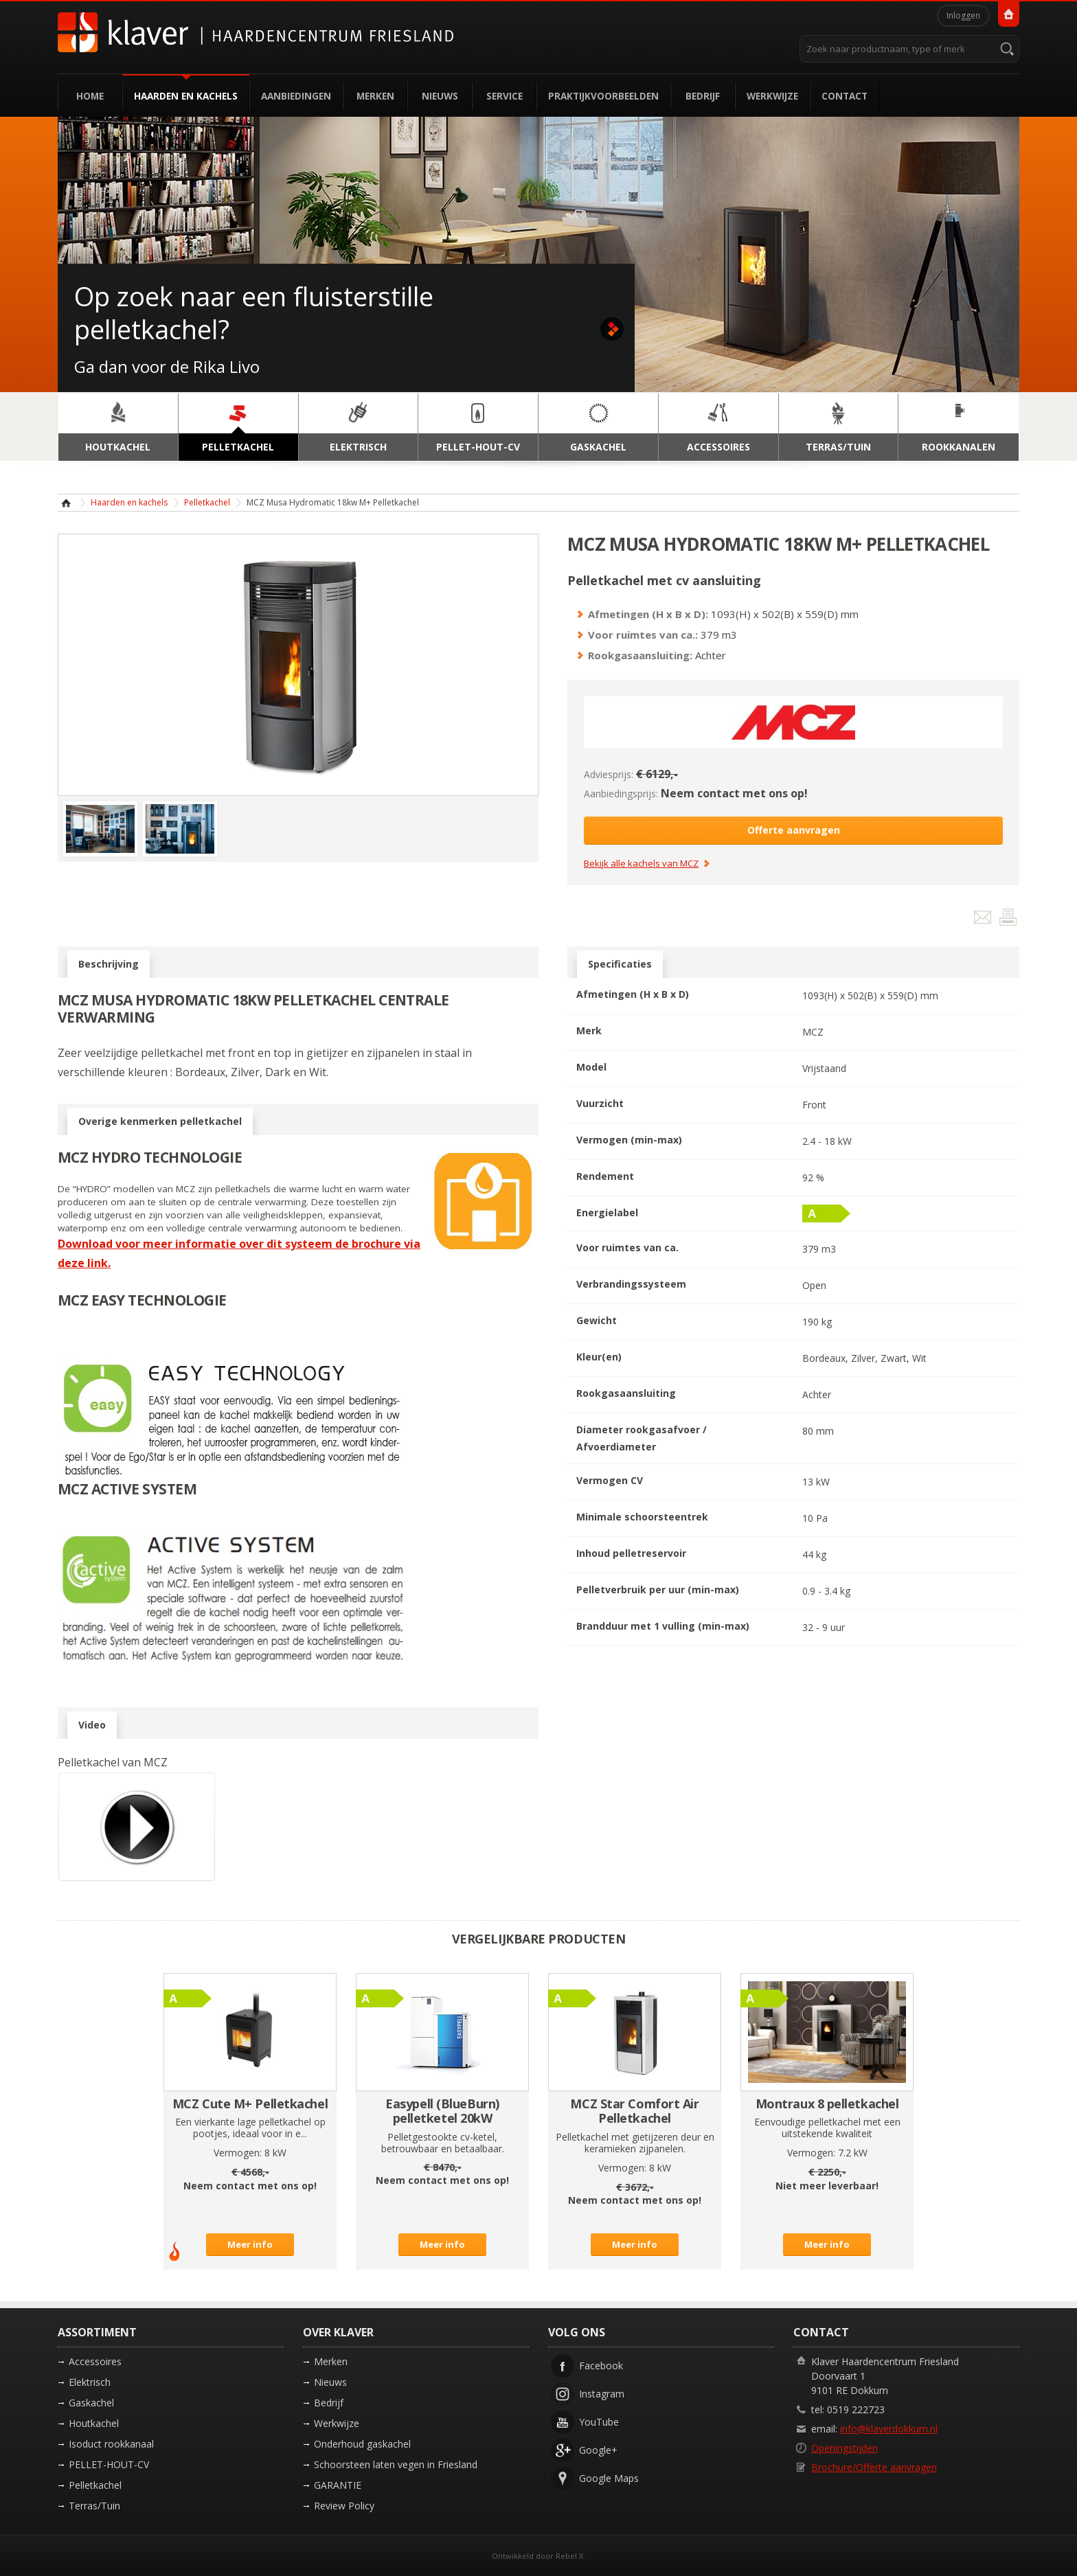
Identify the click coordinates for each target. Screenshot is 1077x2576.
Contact (844, 95)
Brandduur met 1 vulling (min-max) (662, 1625)
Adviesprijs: (608, 774)
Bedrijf (702, 95)
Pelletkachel (207, 502)
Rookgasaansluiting (626, 1393)
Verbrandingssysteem (631, 1283)
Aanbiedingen (296, 95)
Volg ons (576, 2332)
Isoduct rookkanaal (111, 2443)
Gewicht (596, 1320)
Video (92, 1725)
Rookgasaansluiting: (640, 655)
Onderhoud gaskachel (362, 2443)
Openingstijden (844, 2447)
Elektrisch (90, 2382)
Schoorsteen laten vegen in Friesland (395, 2464)
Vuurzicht (600, 1103)
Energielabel (607, 1212)
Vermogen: (238, 2152)
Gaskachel (91, 2402)
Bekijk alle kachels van (641, 863)
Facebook (601, 2365)
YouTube (599, 2421)
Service (504, 95)
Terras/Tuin (94, 2505)
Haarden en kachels (186, 95)
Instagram (601, 2393)
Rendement (605, 1176)
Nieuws (440, 95)
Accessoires (95, 2361)
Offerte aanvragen (793, 829)
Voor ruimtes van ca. (627, 1247)
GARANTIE (337, 2485)
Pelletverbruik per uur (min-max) (657, 1589)
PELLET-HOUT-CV (109, 2464)
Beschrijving (108, 964)
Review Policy (344, 2505)
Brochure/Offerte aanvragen (874, 2467)
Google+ (598, 2450)
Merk (589, 1030)
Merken (375, 95)
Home (90, 95)
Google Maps (609, 2478)
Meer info (250, 2244)
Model (591, 1066)
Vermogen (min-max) (629, 1139)
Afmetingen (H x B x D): (648, 614)
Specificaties (619, 964)
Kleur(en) (599, 1356)
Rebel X (569, 2556)
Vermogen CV (609, 1480)
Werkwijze (772, 95)
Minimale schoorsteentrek (642, 1516)
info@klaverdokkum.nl (889, 2428)
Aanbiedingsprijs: (621, 793)
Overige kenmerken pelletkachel (160, 1121)
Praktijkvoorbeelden (603, 95)
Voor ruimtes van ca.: (643, 634)
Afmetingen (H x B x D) (632, 994)
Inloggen (963, 15)
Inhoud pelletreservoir (631, 1553)
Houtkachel (94, 2423)
